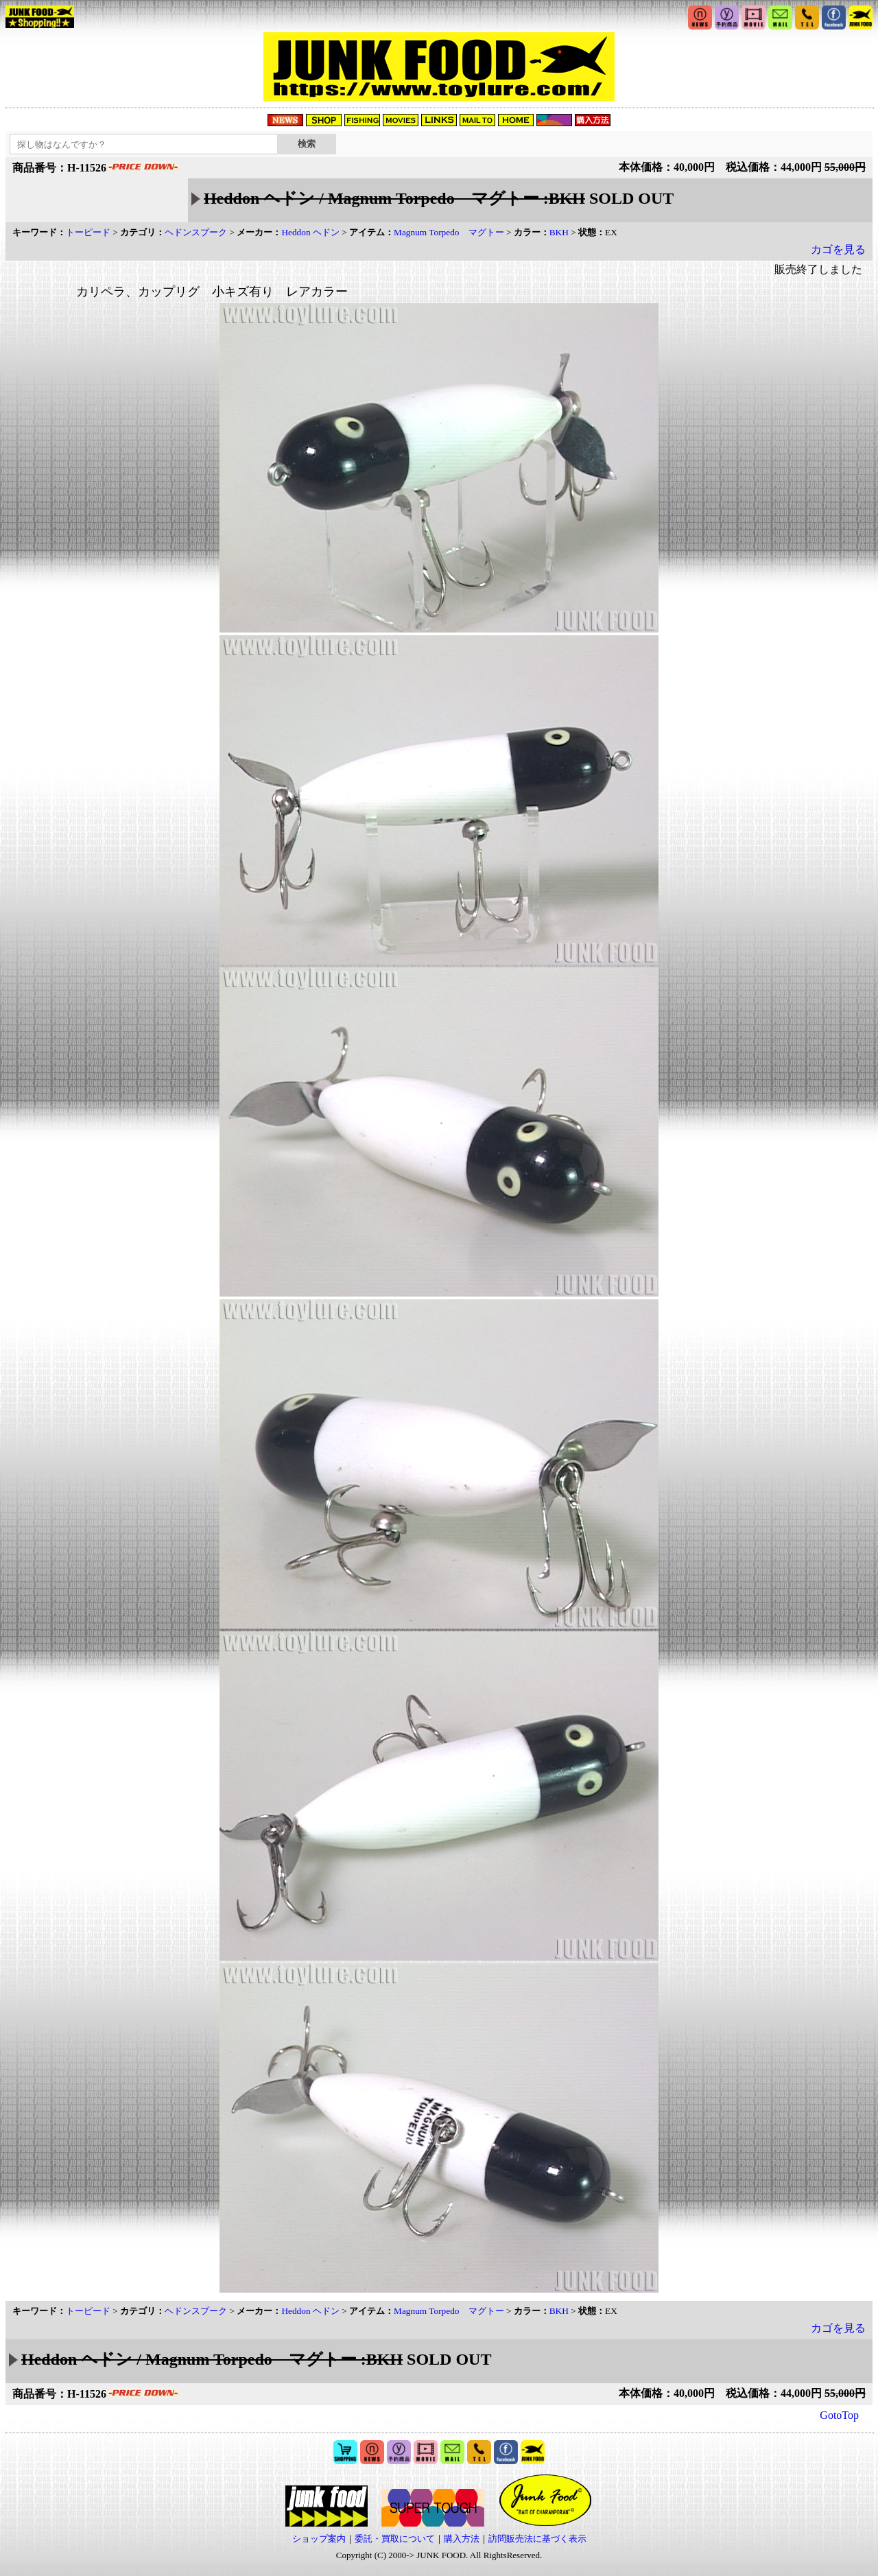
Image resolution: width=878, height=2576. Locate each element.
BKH (559, 232)
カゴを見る (838, 249)
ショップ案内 (319, 2538)
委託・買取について (395, 2538)
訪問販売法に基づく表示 (537, 2538)
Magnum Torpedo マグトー (448, 232)
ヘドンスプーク (196, 232)
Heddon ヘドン (310, 232)
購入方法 (461, 2538)
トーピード (88, 232)
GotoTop (839, 2415)
